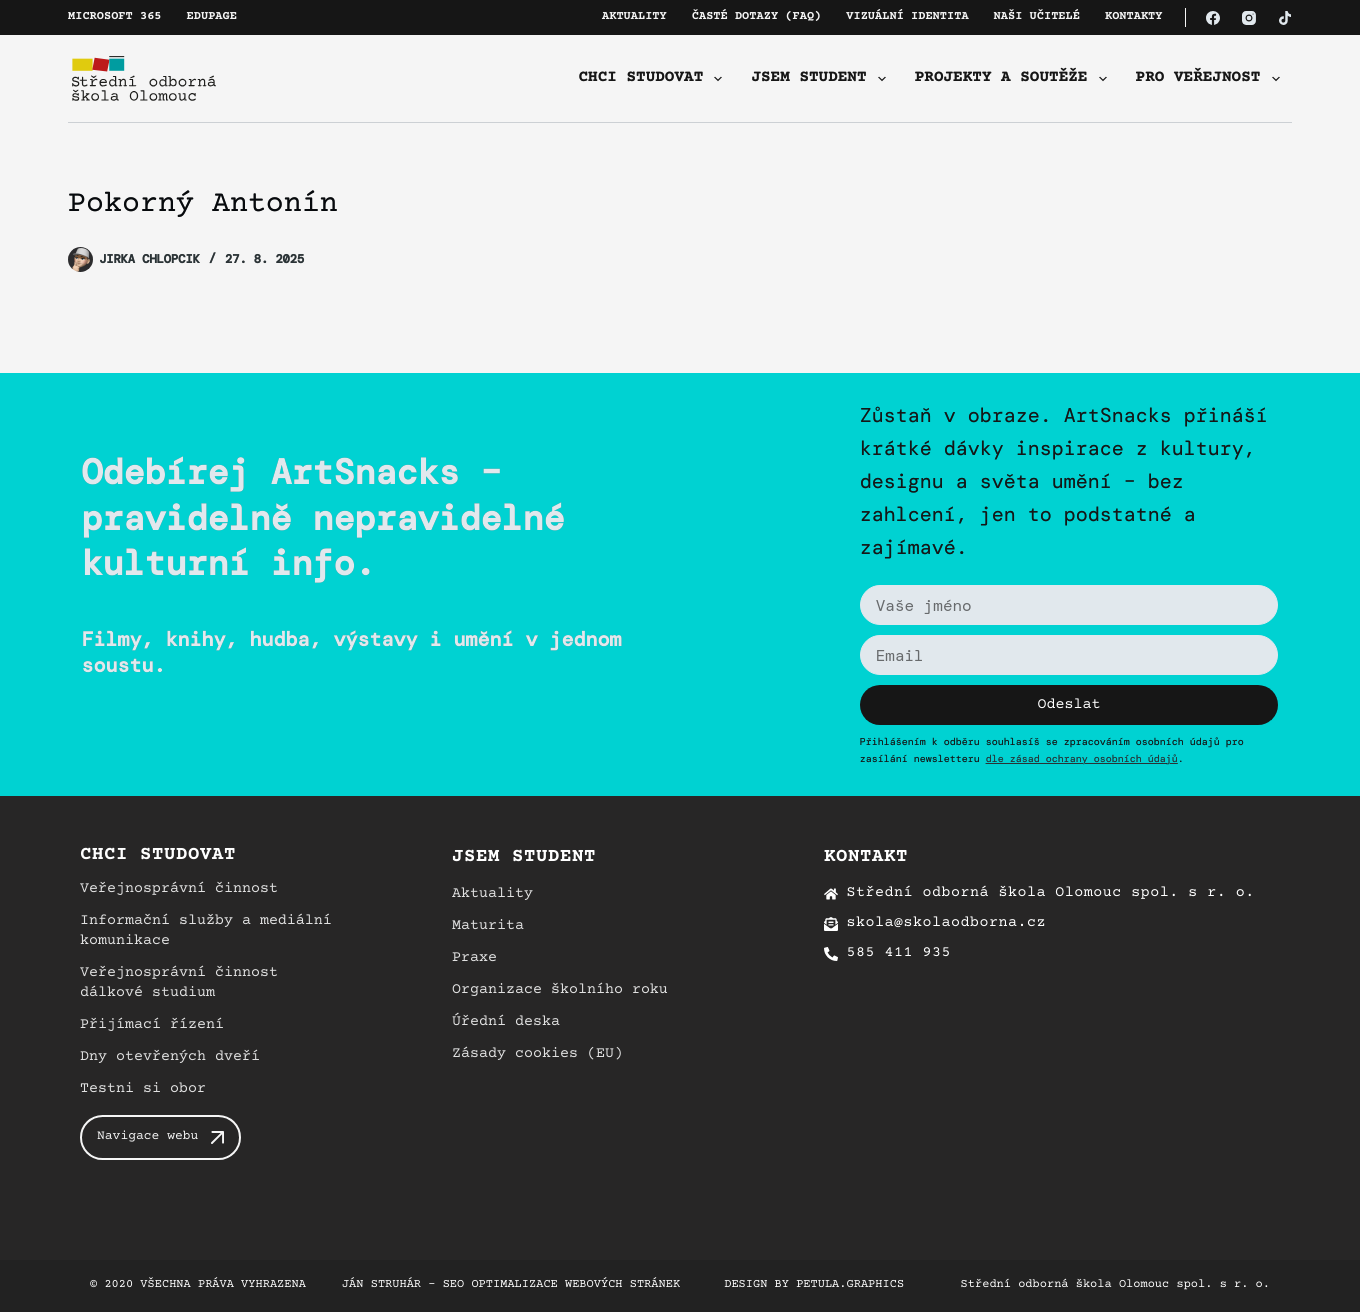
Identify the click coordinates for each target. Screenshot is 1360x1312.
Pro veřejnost (1212, 79)
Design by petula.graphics (814, 1285)
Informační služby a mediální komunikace (206, 931)
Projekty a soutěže (1015, 79)
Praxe (474, 958)
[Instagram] (1249, 18)
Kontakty (1134, 17)
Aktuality (634, 17)
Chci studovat (655, 79)
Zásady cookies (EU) (537, 1054)
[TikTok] (1285, 18)
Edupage (212, 17)
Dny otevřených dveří (170, 1057)
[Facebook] (1213, 18)
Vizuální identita (907, 17)
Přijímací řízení (152, 1025)
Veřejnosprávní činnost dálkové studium (179, 983)
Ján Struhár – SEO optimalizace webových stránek (511, 1285)
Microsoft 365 (115, 17)
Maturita (488, 926)
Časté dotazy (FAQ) (757, 17)
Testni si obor (143, 1089)
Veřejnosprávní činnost (179, 889)
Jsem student (822, 79)
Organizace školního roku (560, 990)
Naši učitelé (1037, 17)
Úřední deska (506, 1022)
